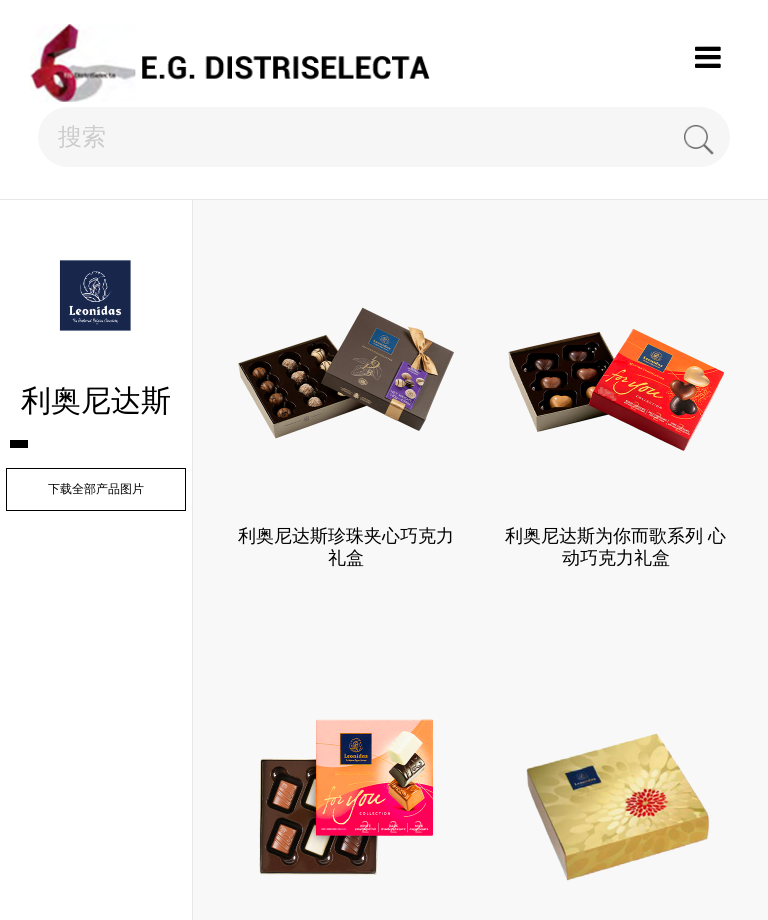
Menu (708, 57)
